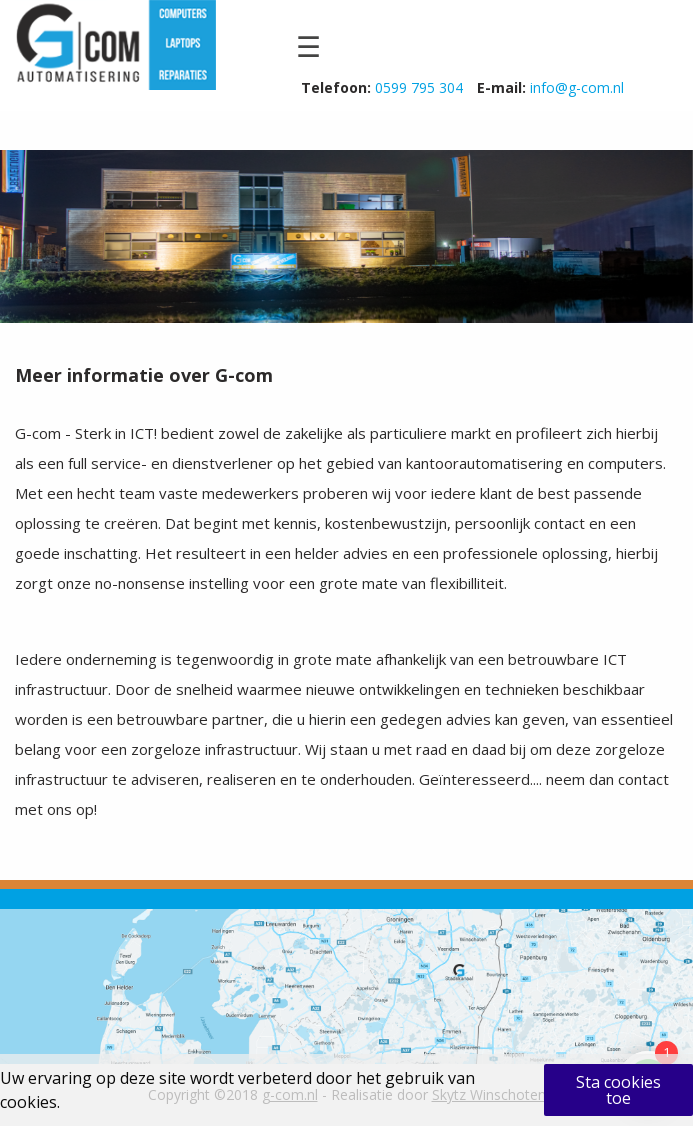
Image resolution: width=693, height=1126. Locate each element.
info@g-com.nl (577, 87)
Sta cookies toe (618, 1090)
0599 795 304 (419, 87)
